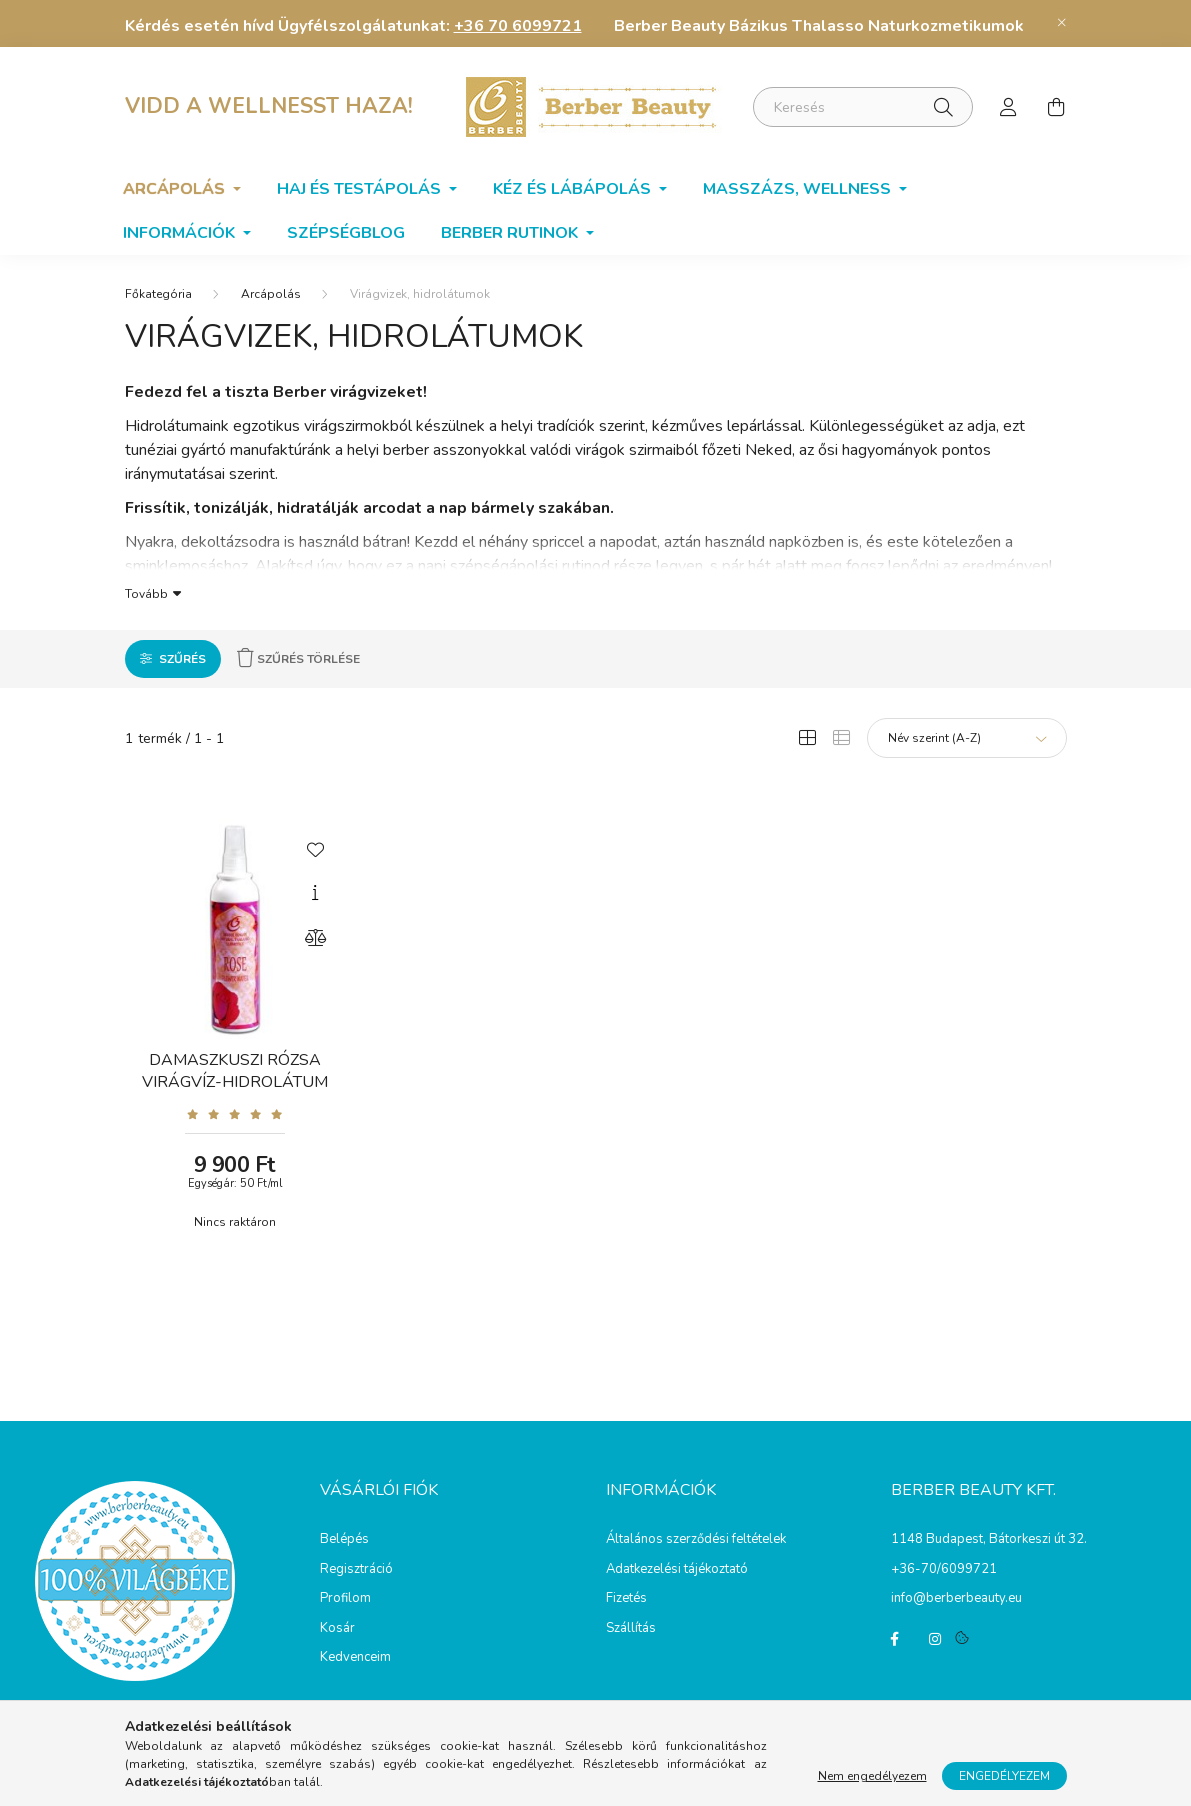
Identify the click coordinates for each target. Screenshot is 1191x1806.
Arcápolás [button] (176, 189)
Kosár (337, 1629)
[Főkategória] (158, 294)
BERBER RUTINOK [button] (511, 233)
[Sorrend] (967, 738)
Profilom (345, 1599)
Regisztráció (356, 1570)
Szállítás (631, 1629)
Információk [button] (181, 233)
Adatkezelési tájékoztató (677, 1570)
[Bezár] (1062, 23)
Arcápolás (271, 294)
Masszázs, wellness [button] (799, 189)
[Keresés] (863, 107)
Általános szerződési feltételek (696, 1540)
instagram (935, 1639)
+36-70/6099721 (944, 1569)
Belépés (344, 1540)
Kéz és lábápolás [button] (574, 189)
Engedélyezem (1004, 1776)
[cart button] (1057, 107)
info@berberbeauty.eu (956, 1598)
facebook (895, 1639)
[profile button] (1009, 107)
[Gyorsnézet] (315, 893)
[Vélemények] (235, 1113)
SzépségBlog (346, 233)
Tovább (146, 593)
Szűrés (182, 659)
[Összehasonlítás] (315, 938)
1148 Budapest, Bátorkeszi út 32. (989, 1539)
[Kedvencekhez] (315, 848)
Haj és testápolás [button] (361, 189)
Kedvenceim (355, 1658)
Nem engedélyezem (872, 1776)
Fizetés (626, 1599)
